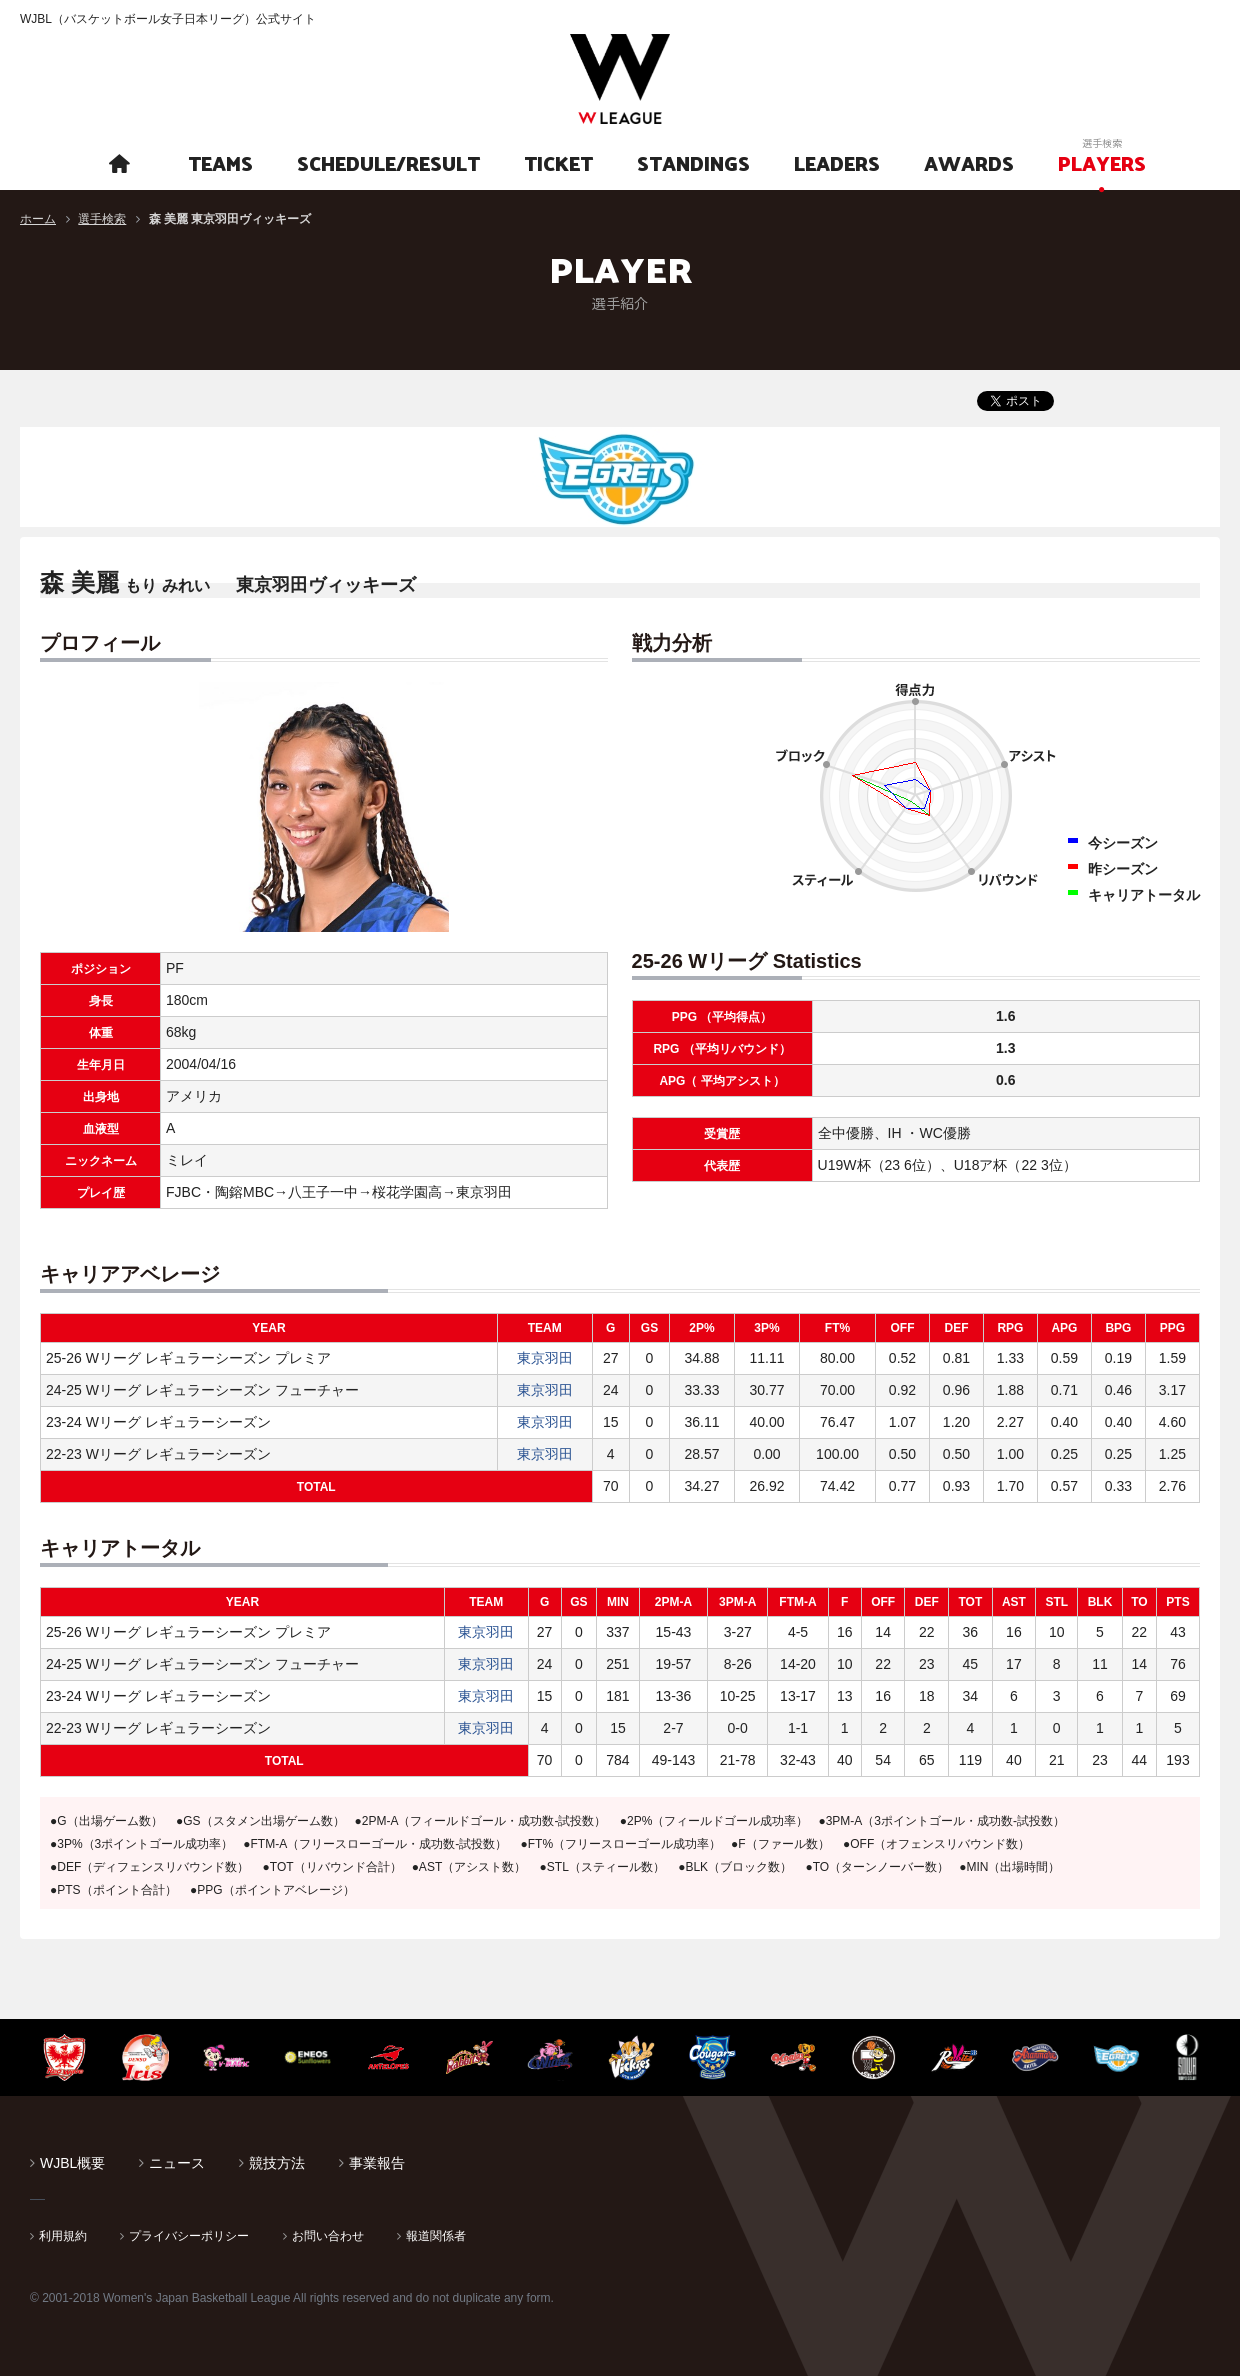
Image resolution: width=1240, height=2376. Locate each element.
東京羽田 (545, 1358)
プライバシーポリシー (189, 2236)
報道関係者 (436, 2236)
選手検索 (102, 219)
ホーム (38, 219)
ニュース (177, 2163)
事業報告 (377, 2163)
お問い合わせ (328, 2236)
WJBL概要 (72, 2163)
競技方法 (277, 2163)
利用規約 (63, 2236)
